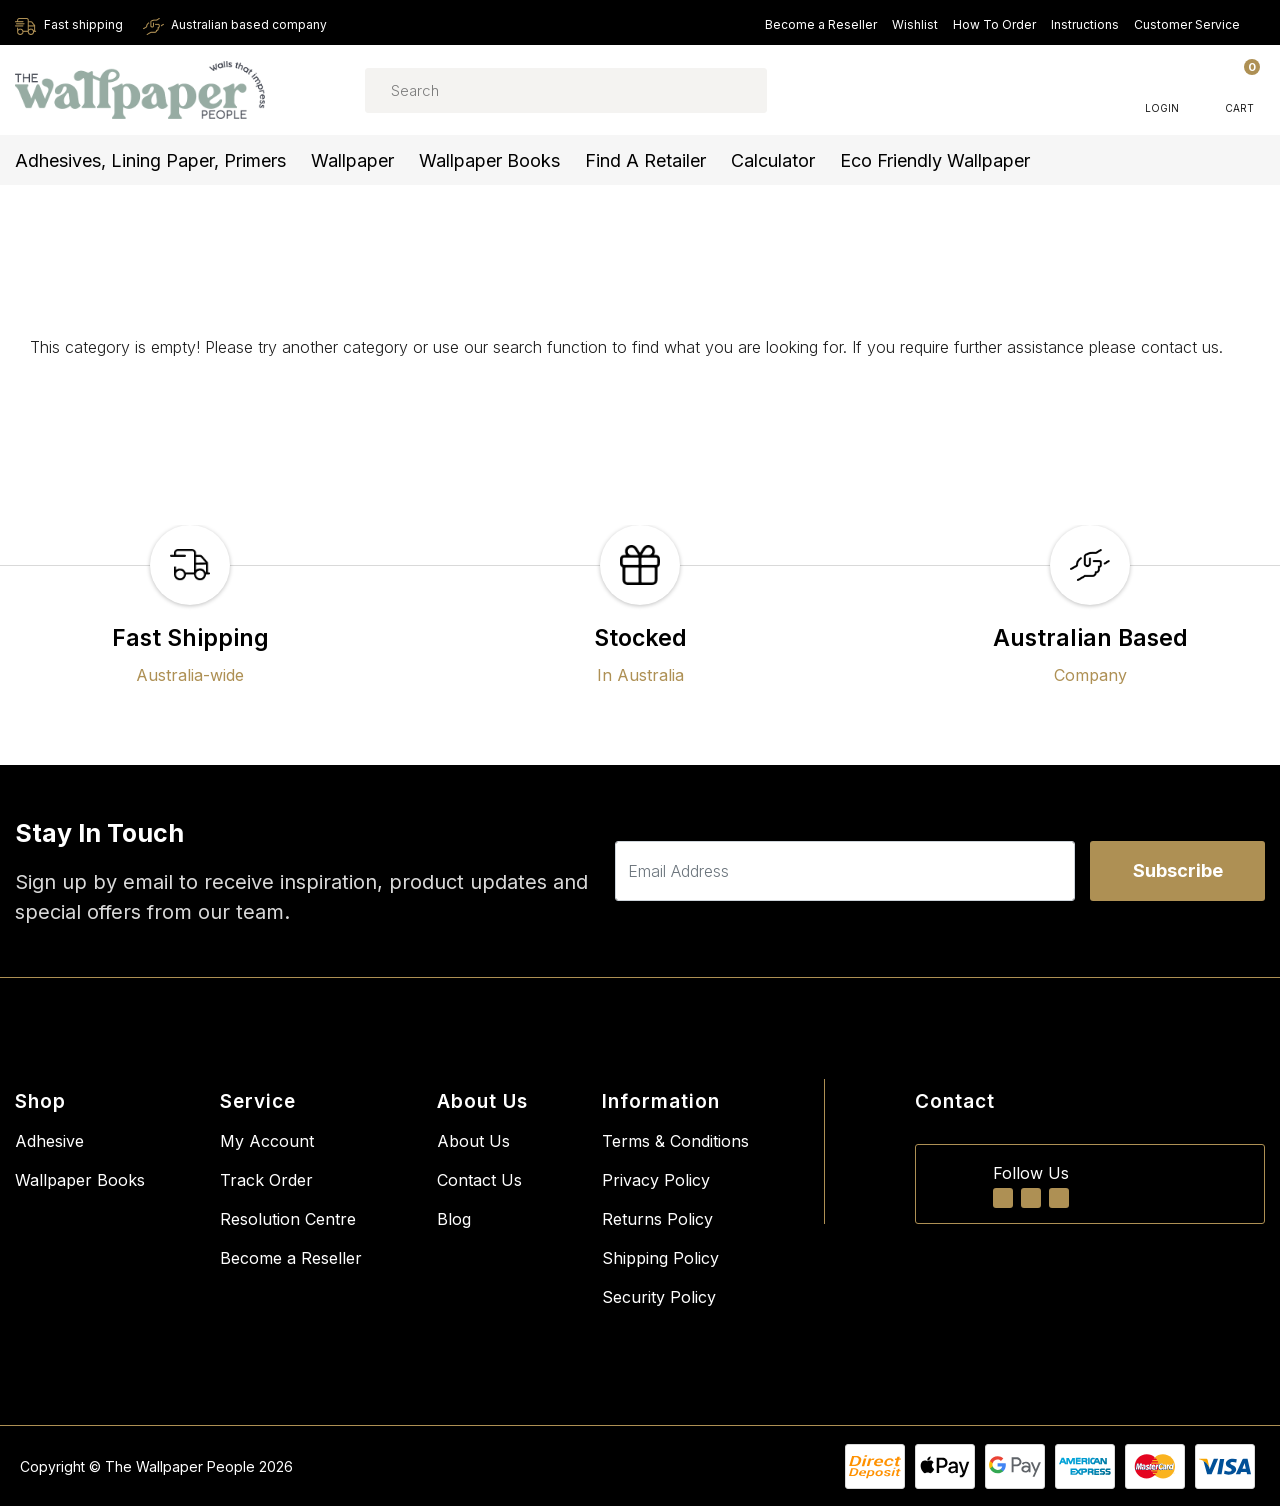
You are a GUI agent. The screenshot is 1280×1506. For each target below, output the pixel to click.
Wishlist (915, 24)
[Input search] (566, 90)
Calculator (773, 160)
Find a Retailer (645, 160)
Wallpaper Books (489, 160)
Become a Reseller (821, 24)
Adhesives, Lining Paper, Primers (150, 160)
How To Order (994, 24)
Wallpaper (352, 160)
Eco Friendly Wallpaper (935, 160)
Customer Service (1196, 24)
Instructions (1085, 24)
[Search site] (723, 90)
